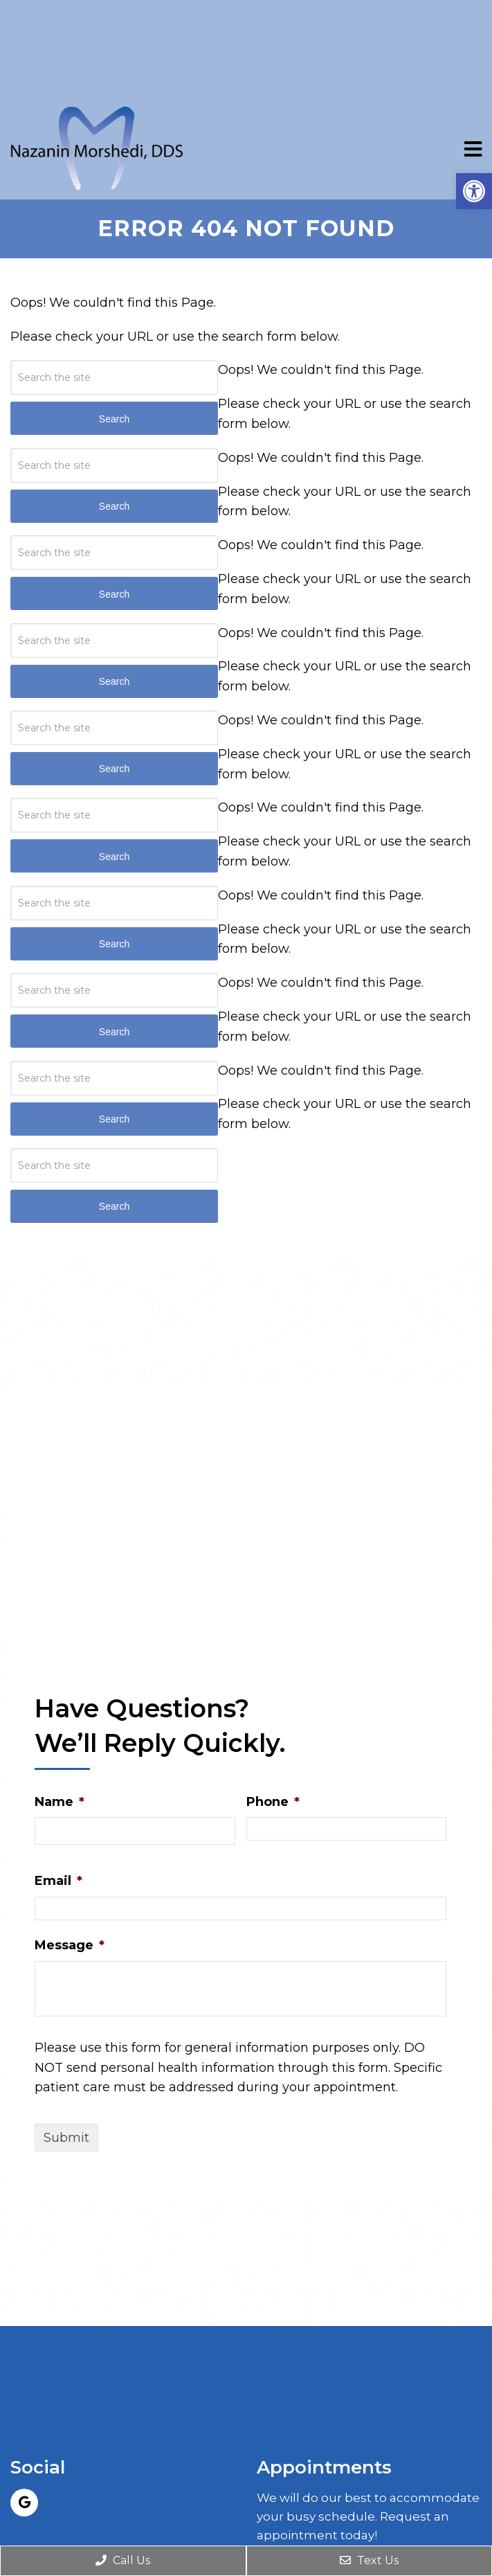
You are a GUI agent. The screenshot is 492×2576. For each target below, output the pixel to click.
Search (114, 1206)
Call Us (122, 2560)
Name (59, 1801)
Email (58, 1880)
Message (69, 1945)
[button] (474, 191)
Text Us (369, 2560)
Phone (273, 1801)
